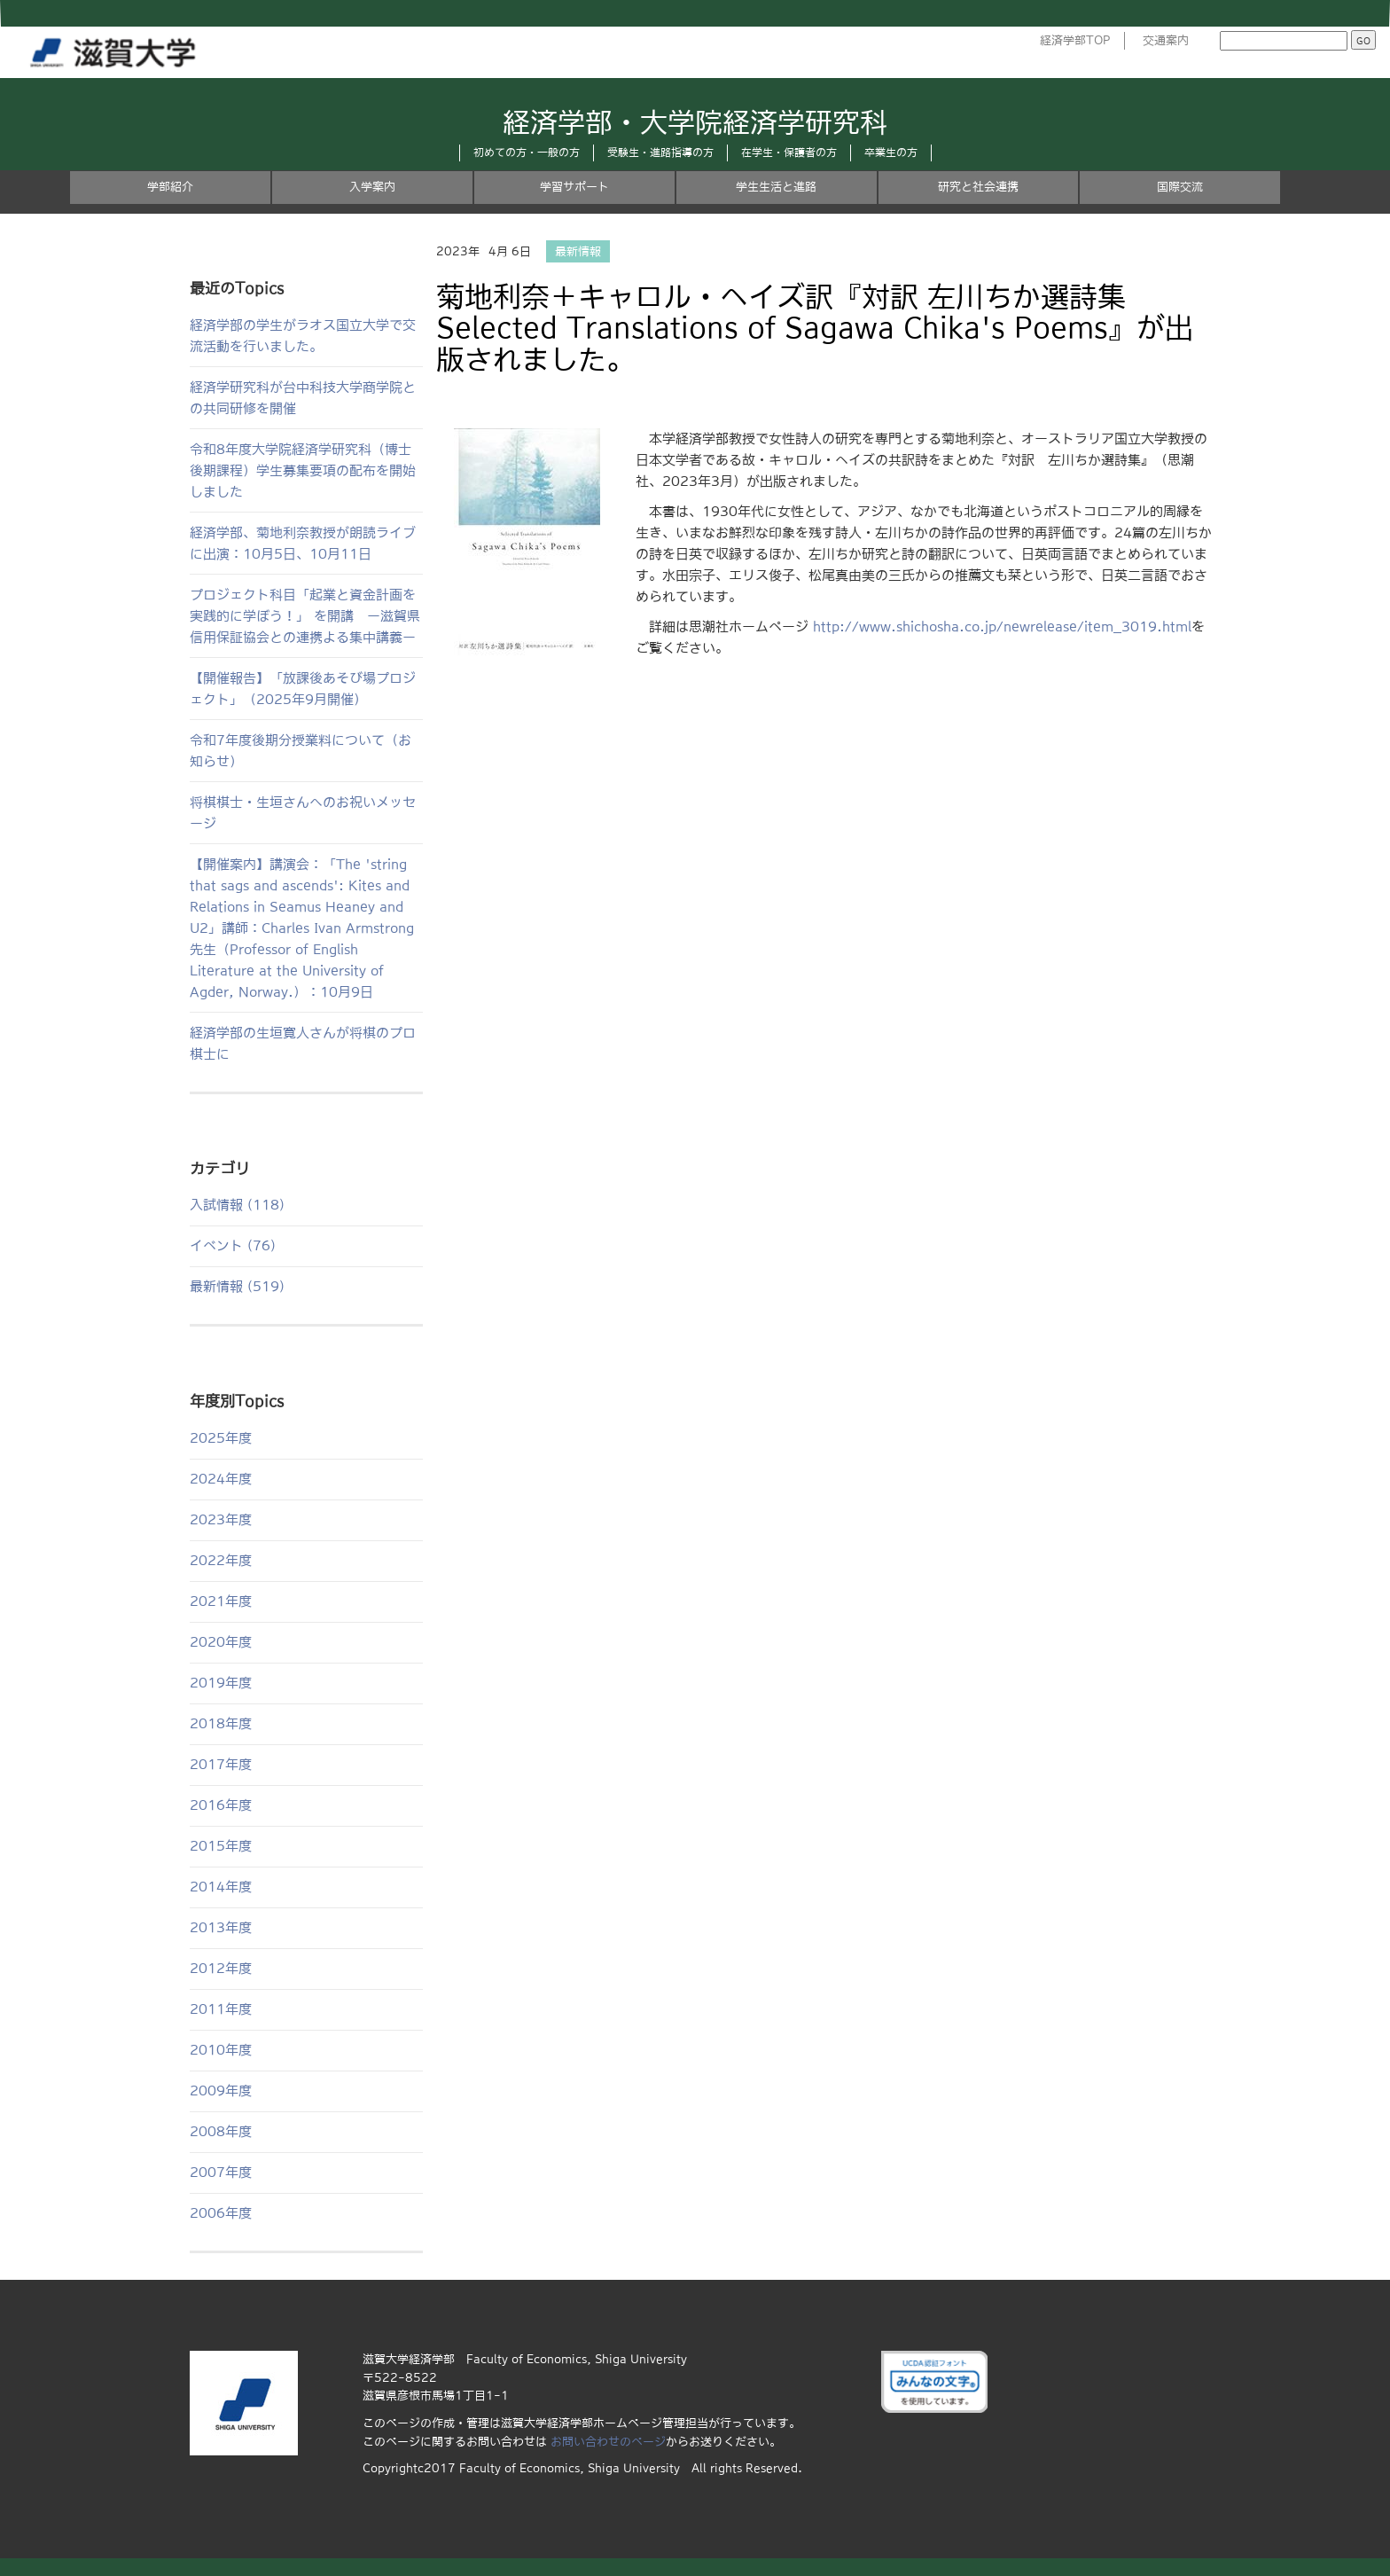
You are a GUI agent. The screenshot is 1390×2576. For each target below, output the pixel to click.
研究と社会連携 (978, 186)
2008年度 (221, 2131)
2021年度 (221, 1601)
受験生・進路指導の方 (660, 152)
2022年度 (221, 1560)
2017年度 (221, 1764)
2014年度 (221, 1886)
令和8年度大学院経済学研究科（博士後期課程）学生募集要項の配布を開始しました (303, 470)
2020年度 (221, 1641)
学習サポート (574, 186)
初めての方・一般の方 (526, 152)
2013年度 (221, 1927)
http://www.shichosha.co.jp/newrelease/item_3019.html (1002, 626)
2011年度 (221, 2009)
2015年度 (221, 1845)
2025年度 (221, 1438)
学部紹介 (170, 186)
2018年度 (221, 1723)
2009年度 (221, 2090)
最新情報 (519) (237, 1286)
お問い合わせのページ (608, 2441)
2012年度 (221, 1968)
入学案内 (372, 186)
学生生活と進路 (776, 186)
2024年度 (221, 1478)
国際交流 (1180, 186)
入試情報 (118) (237, 1204)
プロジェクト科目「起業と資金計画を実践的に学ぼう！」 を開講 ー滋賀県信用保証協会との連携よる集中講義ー (305, 616)
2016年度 (221, 1805)
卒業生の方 (891, 152)
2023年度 (221, 1519)
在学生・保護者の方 (789, 152)
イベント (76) (233, 1245)
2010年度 (221, 2049)
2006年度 (221, 2213)
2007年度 (221, 2172)
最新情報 (578, 251)
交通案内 (1166, 40)
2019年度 (221, 1682)
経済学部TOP (1075, 40)
